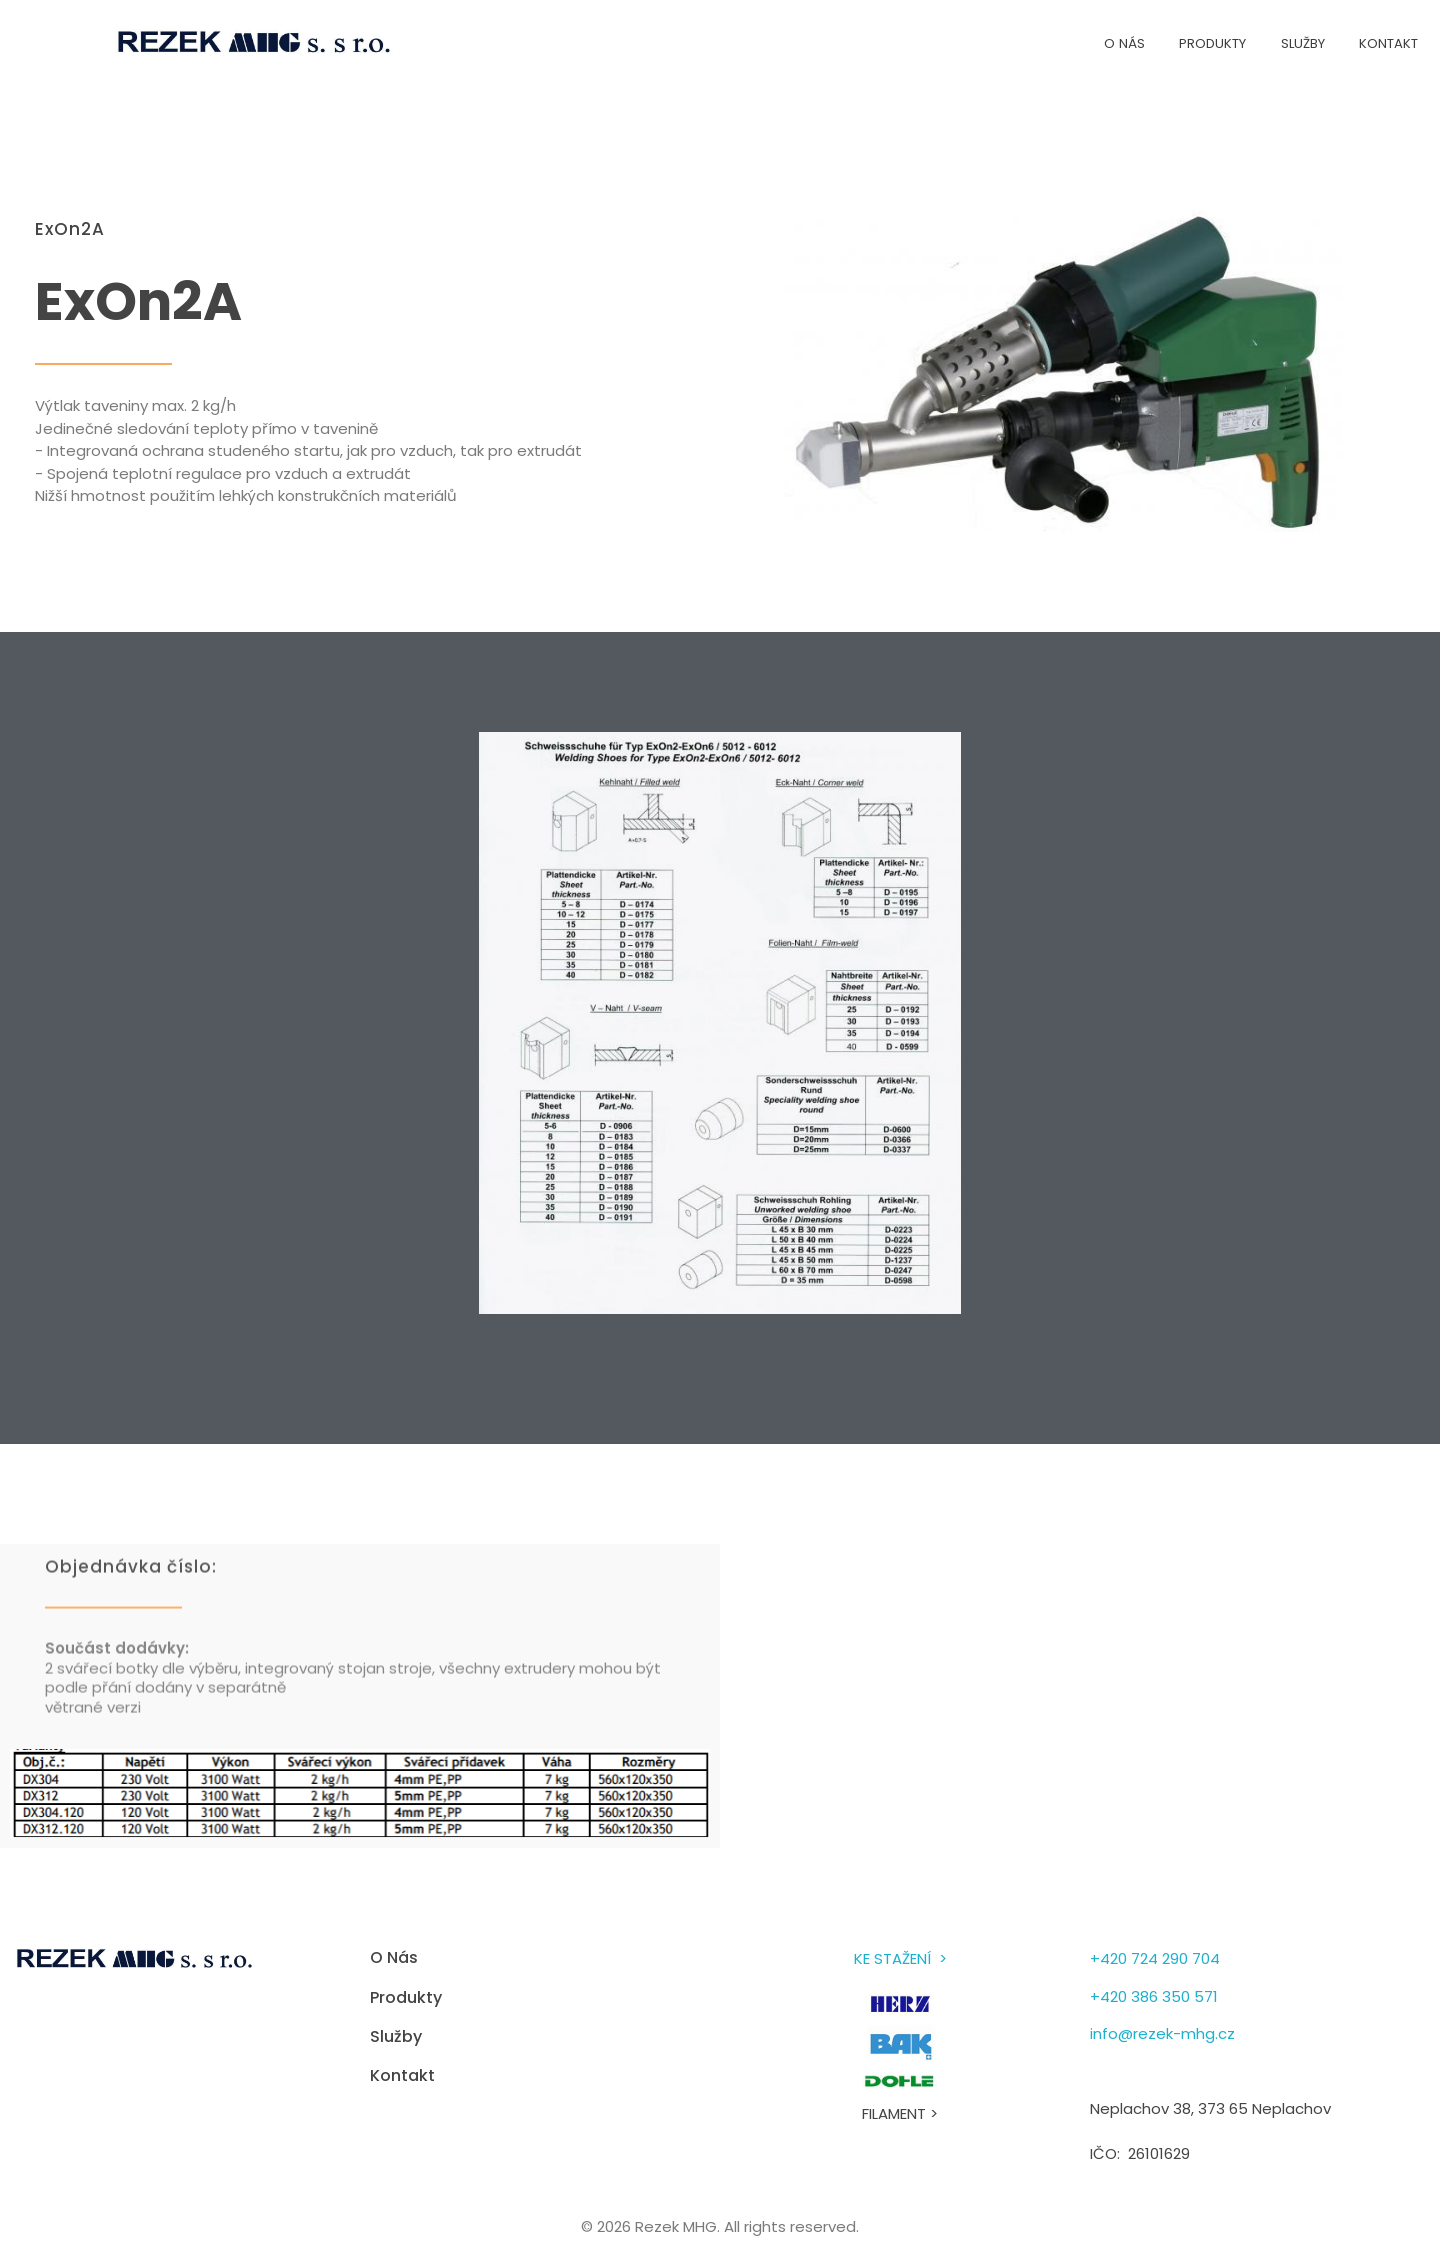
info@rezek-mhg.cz (1162, 2033)
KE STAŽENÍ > (900, 1958)
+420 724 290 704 (1155, 1958)
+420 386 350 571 (1154, 1996)
